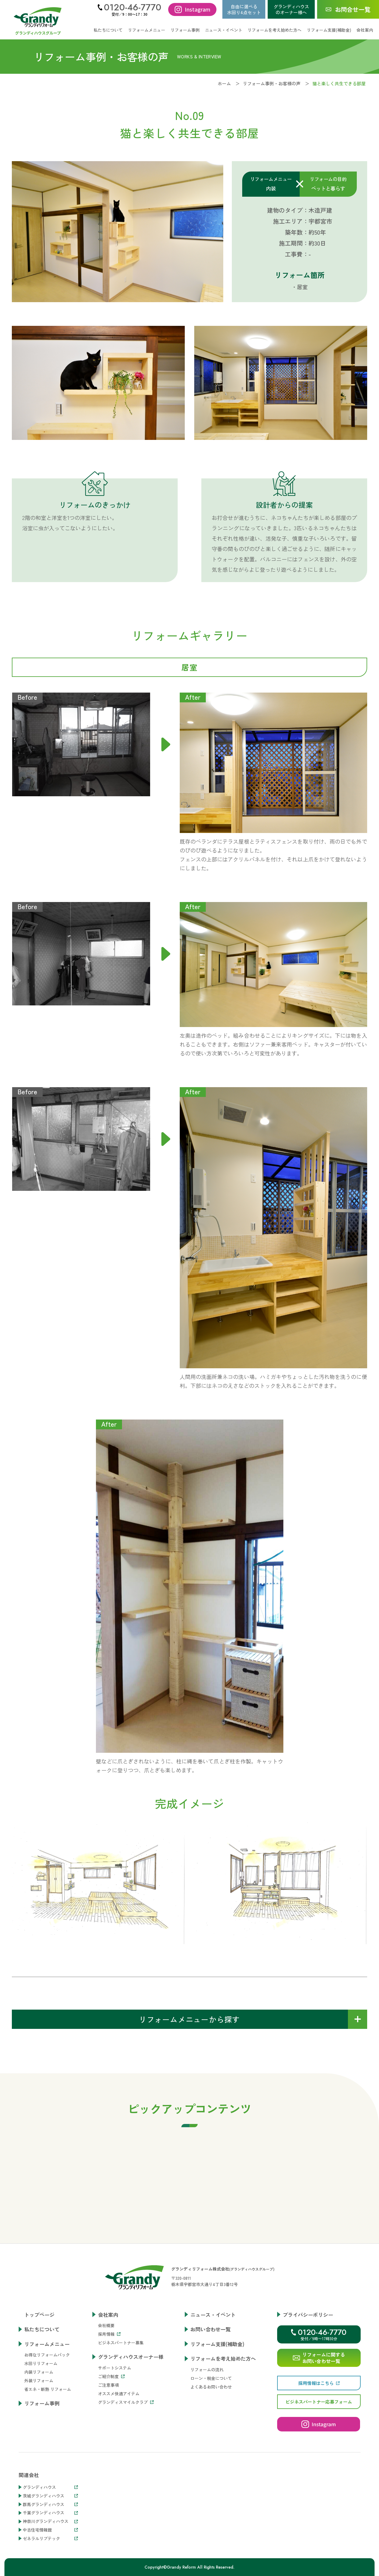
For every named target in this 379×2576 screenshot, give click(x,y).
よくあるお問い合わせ (211, 2387)
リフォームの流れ (207, 2369)
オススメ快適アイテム (118, 2393)
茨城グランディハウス (50, 2495)
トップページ (39, 2314)
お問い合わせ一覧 (210, 2329)
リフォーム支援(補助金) (329, 30)
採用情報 (109, 2334)
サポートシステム (114, 2368)
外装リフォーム (38, 2380)
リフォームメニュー (47, 2344)
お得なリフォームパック (47, 2355)
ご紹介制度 (111, 2376)
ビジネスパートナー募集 (121, 2343)
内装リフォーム (38, 2372)
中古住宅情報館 (50, 2529)
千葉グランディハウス (50, 2512)
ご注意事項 (108, 2385)
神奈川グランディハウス (50, 2521)
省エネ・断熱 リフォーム (47, 2389)
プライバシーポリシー (308, 2314)
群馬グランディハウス (50, 2504)
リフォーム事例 (185, 30)
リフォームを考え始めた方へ (223, 2358)
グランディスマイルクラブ (126, 2402)
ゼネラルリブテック (50, 2538)
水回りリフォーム (40, 2363)
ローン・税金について (211, 2378)
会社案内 (108, 2314)
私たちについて (108, 30)
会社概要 (106, 2325)
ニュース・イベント (223, 30)
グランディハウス (50, 2487)
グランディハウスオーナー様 (130, 2356)
